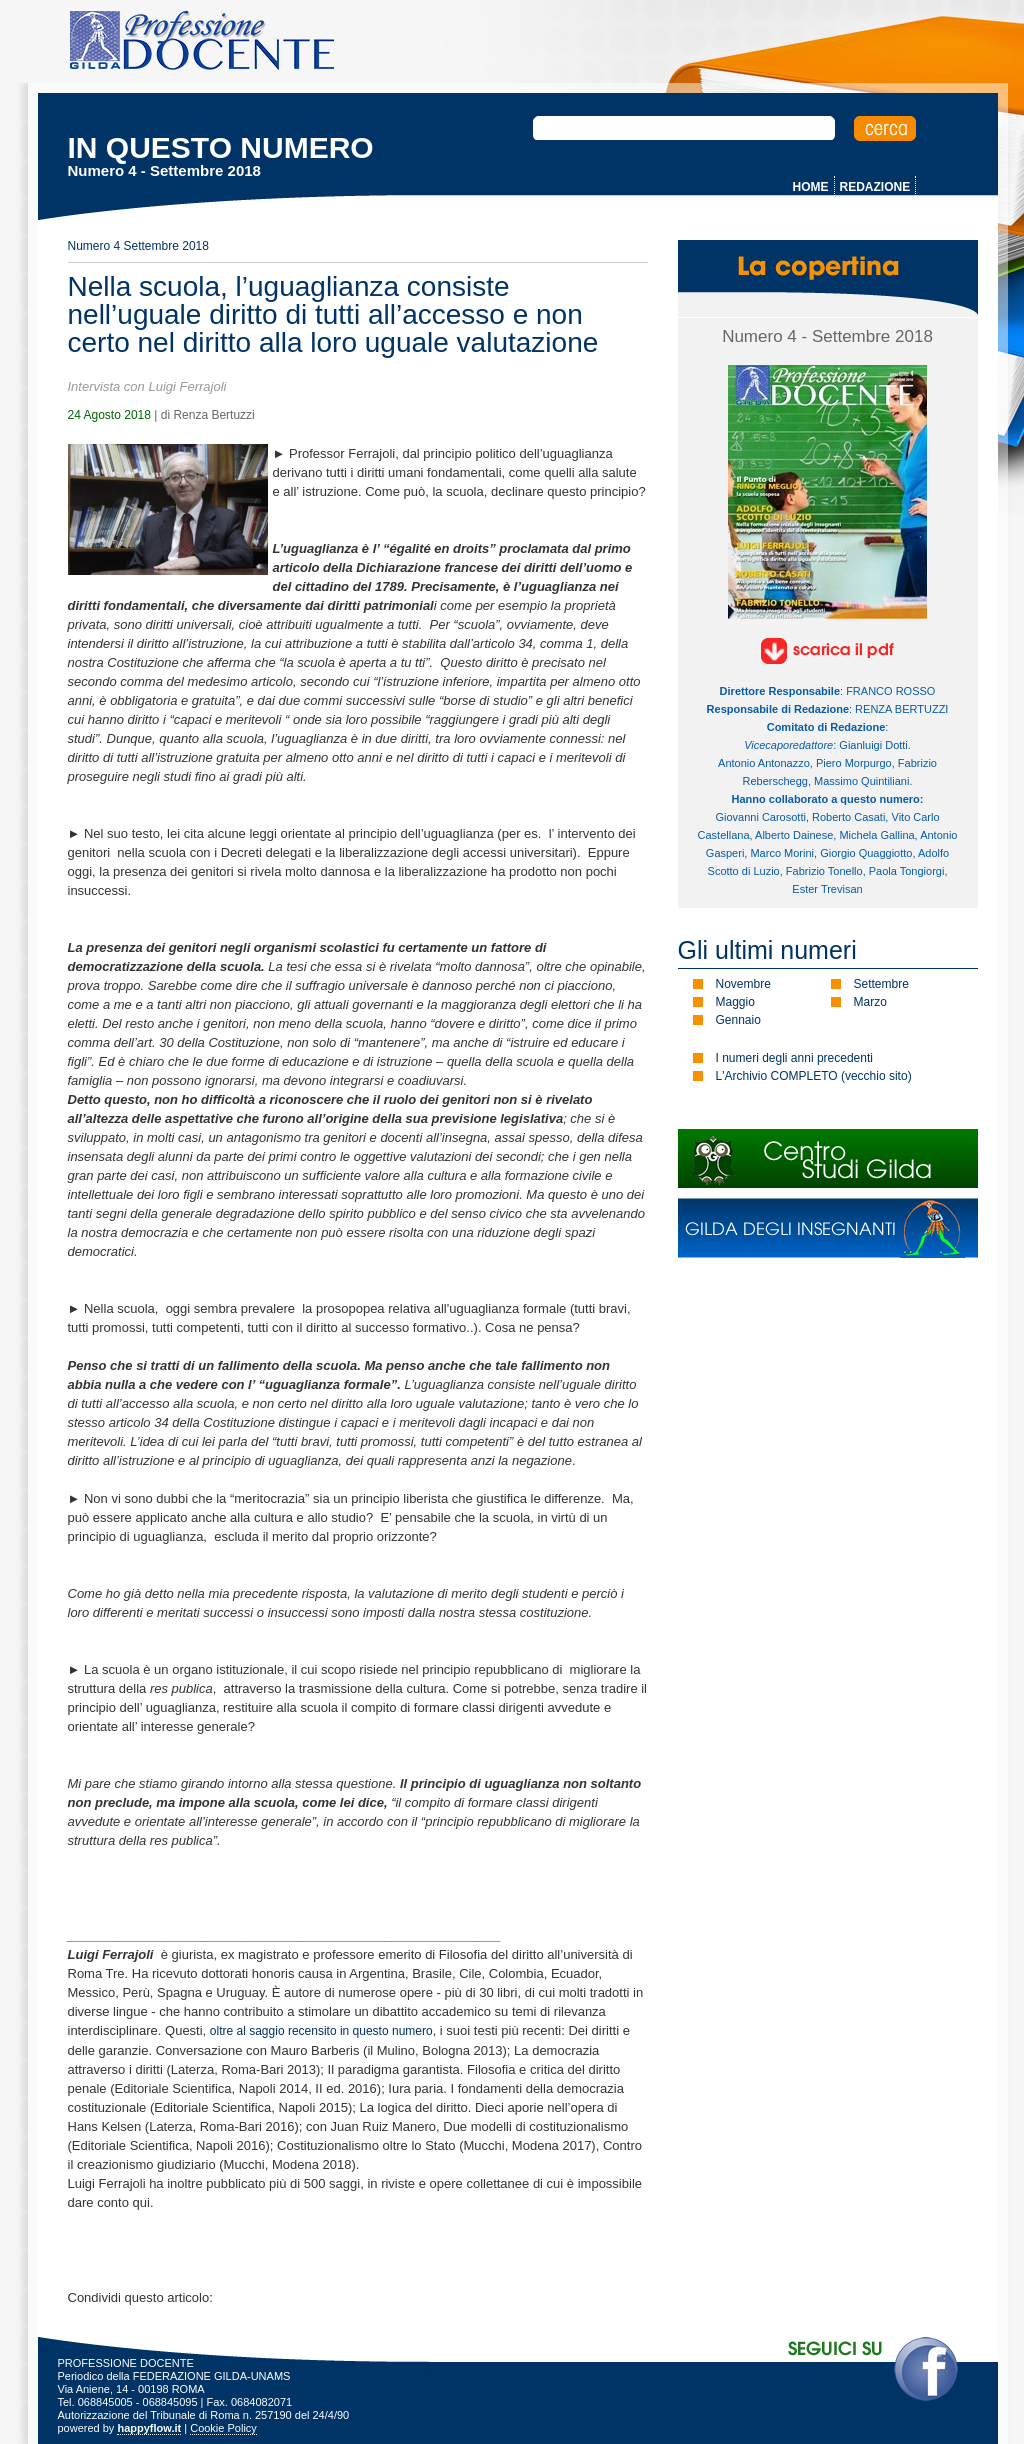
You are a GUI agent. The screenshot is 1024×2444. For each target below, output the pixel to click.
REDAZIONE (875, 187)
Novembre (743, 984)
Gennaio (738, 1020)
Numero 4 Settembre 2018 (138, 246)
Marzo (870, 1002)
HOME (811, 187)
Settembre (881, 984)
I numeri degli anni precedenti (794, 1058)
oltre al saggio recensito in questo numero (321, 2031)
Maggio (735, 1002)
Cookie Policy (223, 2428)
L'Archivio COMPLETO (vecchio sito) (814, 1076)
